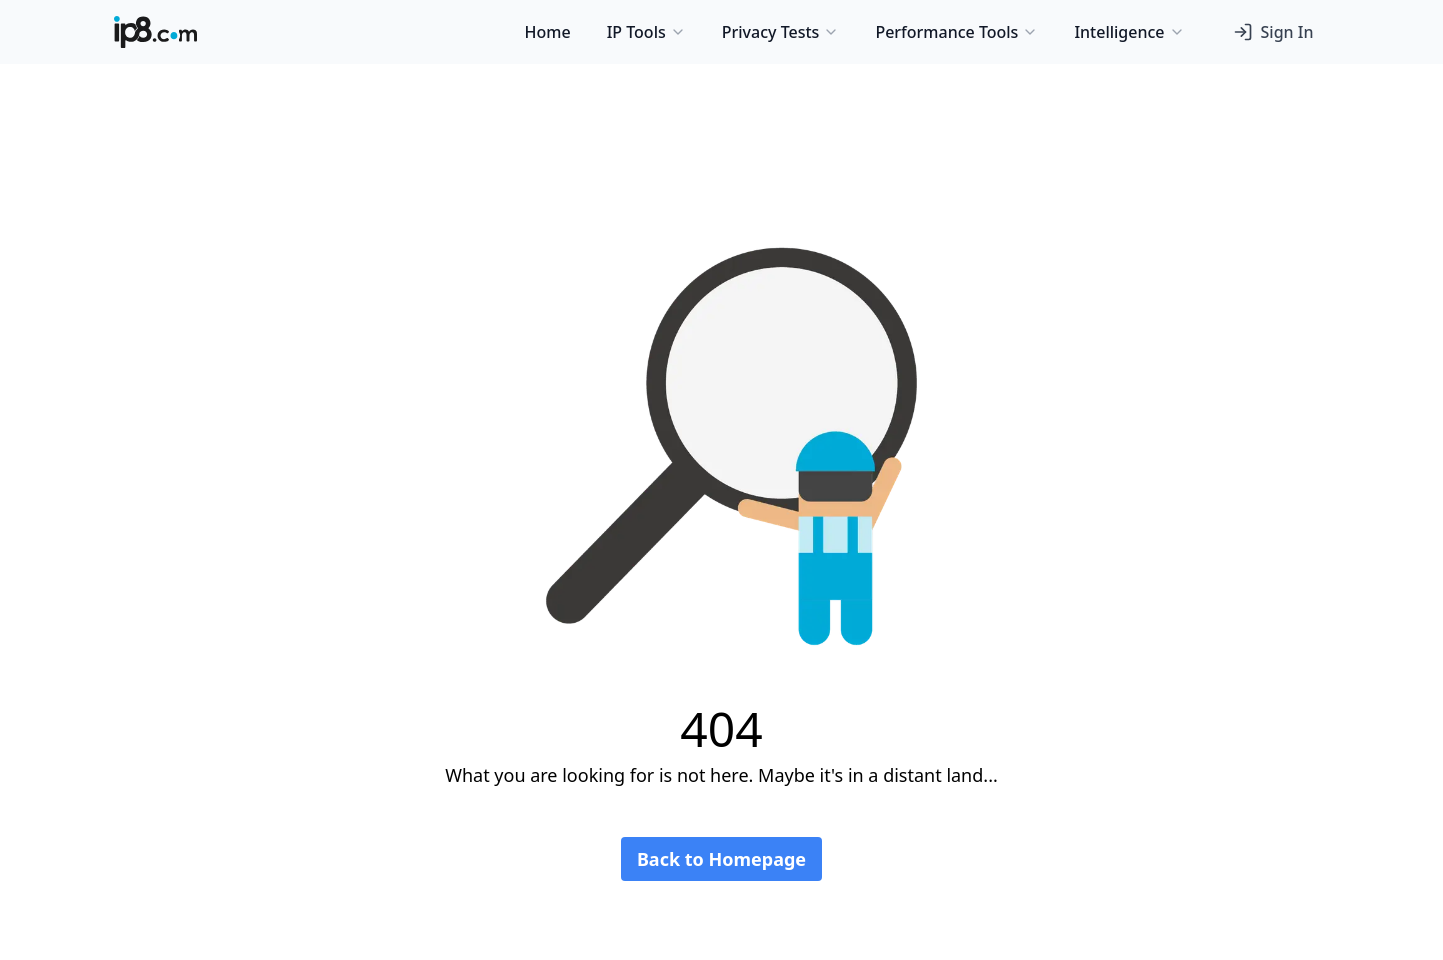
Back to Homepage (721, 859)
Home (548, 32)
